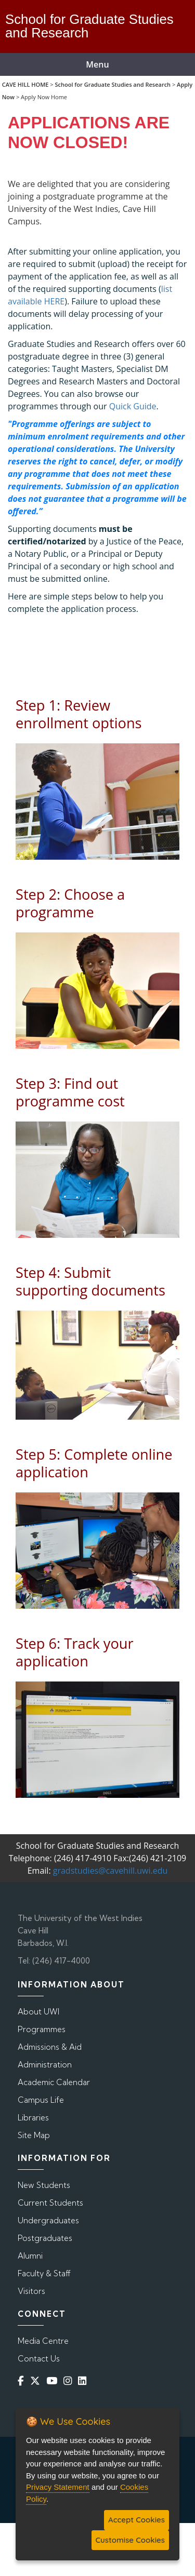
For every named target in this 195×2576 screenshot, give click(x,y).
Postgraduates (45, 2238)
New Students (44, 2185)
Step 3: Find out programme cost (70, 1092)
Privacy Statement (57, 2486)
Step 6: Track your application (75, 1652)
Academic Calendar (54, 2082)
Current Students (50, 2203)
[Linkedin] (84, 2380)
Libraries (33, 2118)
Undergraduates (48, 2220)
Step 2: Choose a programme (70, 903)
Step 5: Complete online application (94, 1463)
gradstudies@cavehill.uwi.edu (110, 1870)
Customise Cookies (130, 2540)
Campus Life (41, 2100)
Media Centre (43, 2341)
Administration (45, 2065)
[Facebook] (23, 2380)
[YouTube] (53, 2380)
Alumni (30, 2256)
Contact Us (39, 2359)
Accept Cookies (136, 2520)
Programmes (42, 2029)
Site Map (34, 2135)
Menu (97, 64)
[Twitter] (37, 2380)
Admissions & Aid (50, 2047)
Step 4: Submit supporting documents (90, 1281)
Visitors (31, 2291)
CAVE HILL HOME (25, 84)
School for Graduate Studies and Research (113, 84)
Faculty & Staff (44, 2273)
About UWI (38, 2012)
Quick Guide (133, 406)
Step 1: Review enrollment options (79, 714)
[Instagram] (69, 2380)
